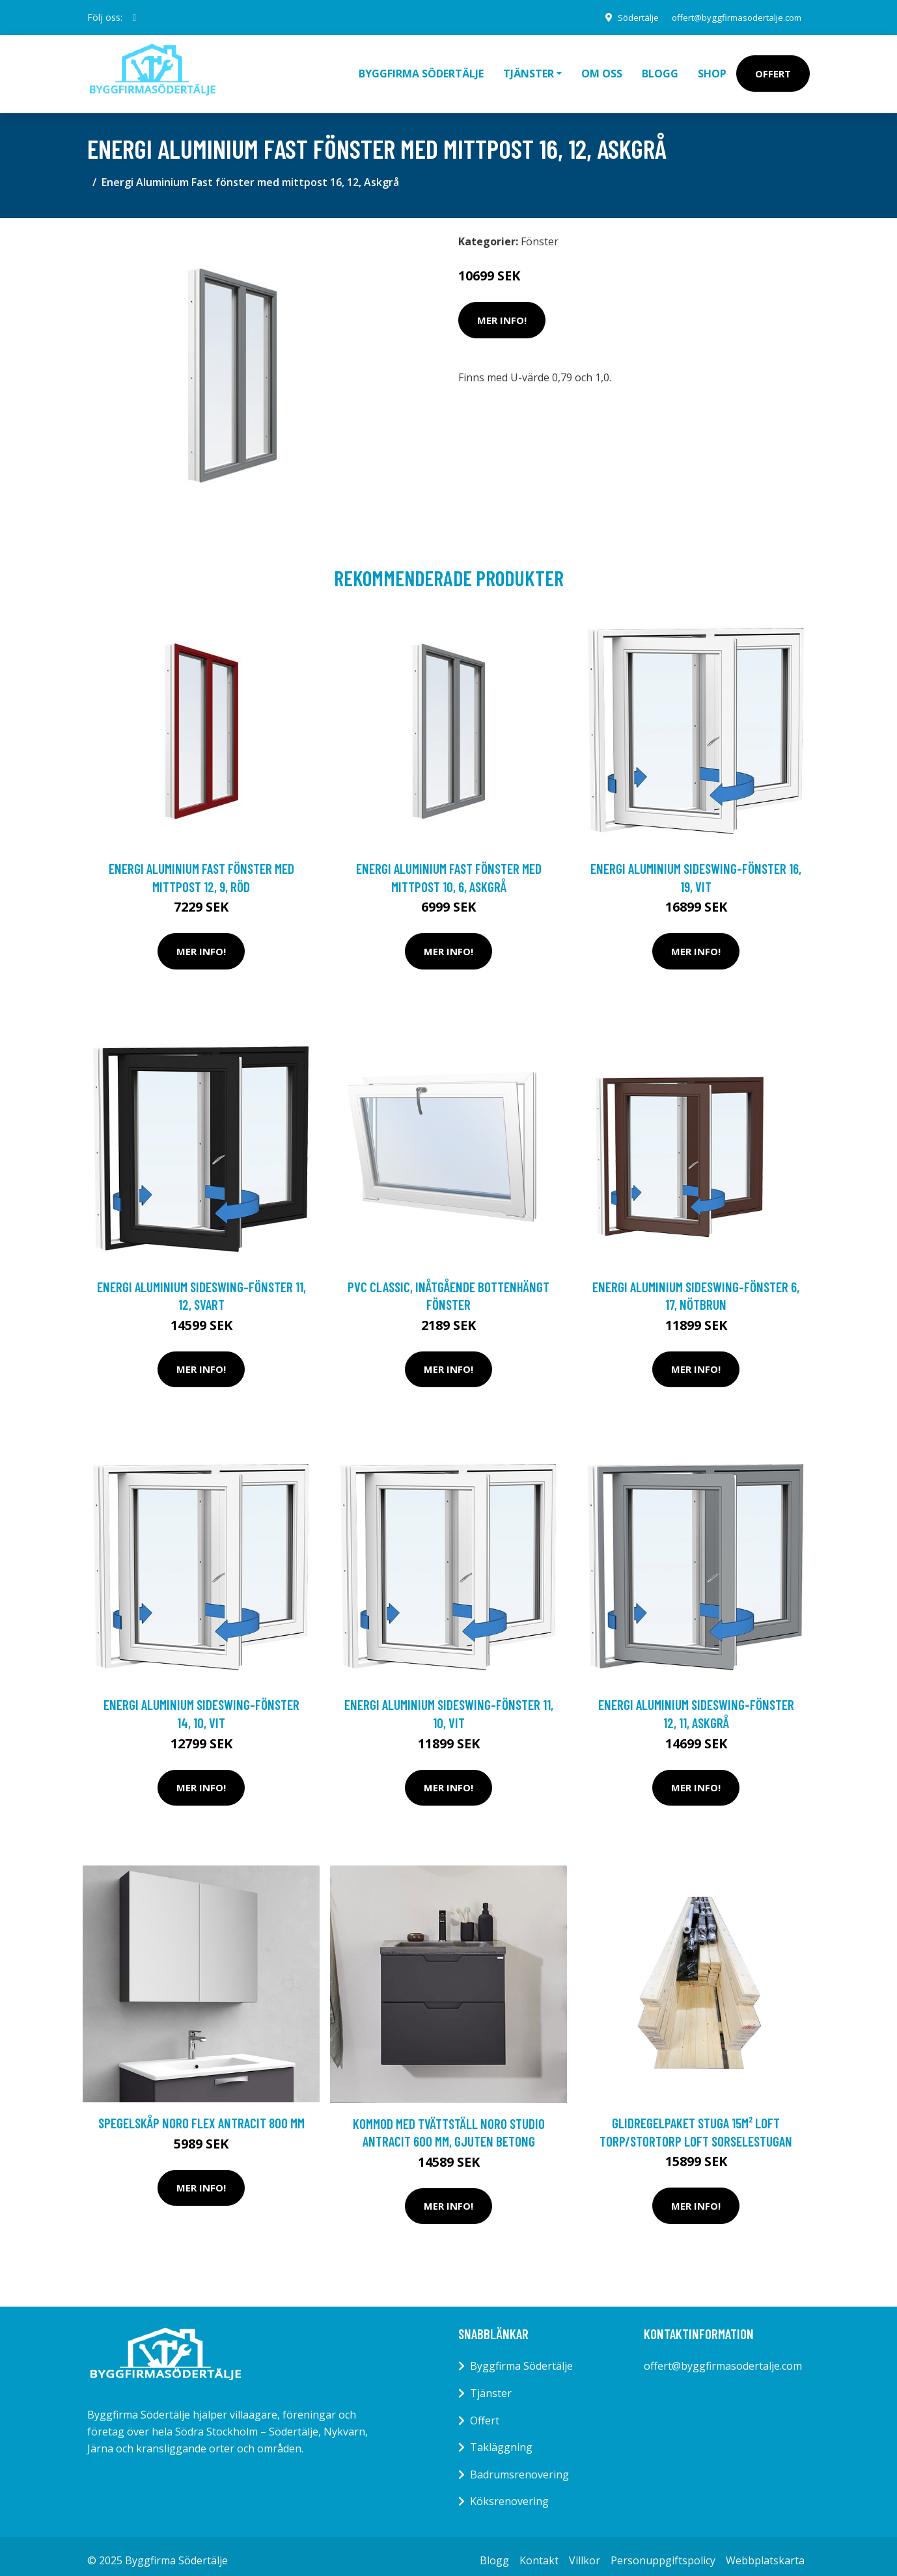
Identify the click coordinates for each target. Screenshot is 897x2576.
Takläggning (501, 2438)
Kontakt (539, 2551)
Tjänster (491, 2384)
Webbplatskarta (765, 2551)
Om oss (601, 69)
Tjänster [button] (528, 69)
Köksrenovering (509, 2492)
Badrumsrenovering (519, 2465)
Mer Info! (502, 311)
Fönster (540, 232)
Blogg (660, 69)
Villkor (584, 2551)
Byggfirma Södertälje (421, 69)
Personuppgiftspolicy (663, 2551)
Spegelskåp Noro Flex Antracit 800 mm (201, 2114)
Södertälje (624, 17)
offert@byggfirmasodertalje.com (730, 17)
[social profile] (134, 17)
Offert (773, 68)
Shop (712, 69)
